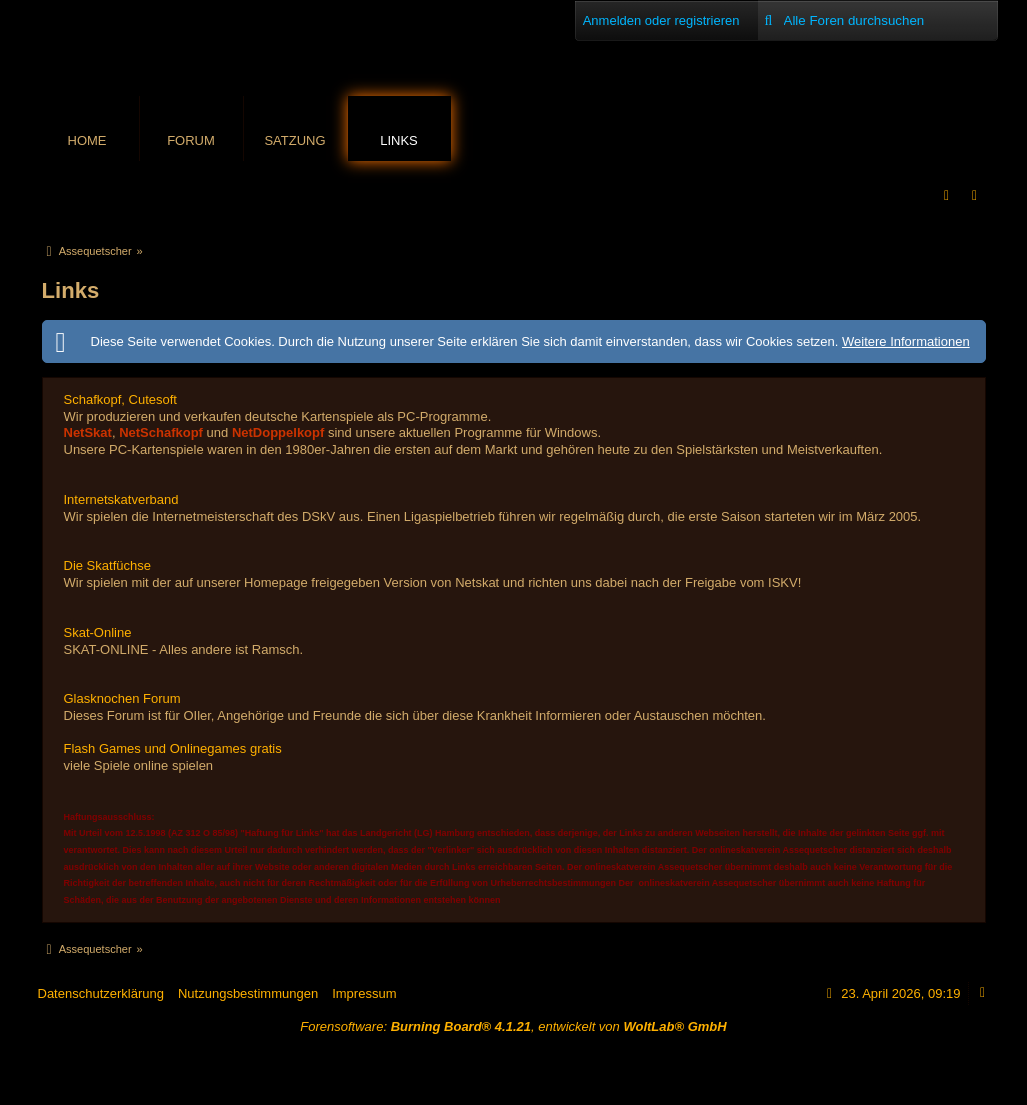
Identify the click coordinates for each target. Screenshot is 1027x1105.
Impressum (364, 993)
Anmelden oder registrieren (661, 20)
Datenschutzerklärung (101, 993)
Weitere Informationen (906, 341)
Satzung (294, 140)
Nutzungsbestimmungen (248, 993)
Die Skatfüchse (107, 565)
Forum (191, 140)
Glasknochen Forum (122, 698)
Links (399, 140)
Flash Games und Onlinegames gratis (173, 748)
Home (87, 140)
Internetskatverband (121, 499)
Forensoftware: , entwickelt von (513, 1026)
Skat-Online (98, 632)
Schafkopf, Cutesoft (120, 399)
